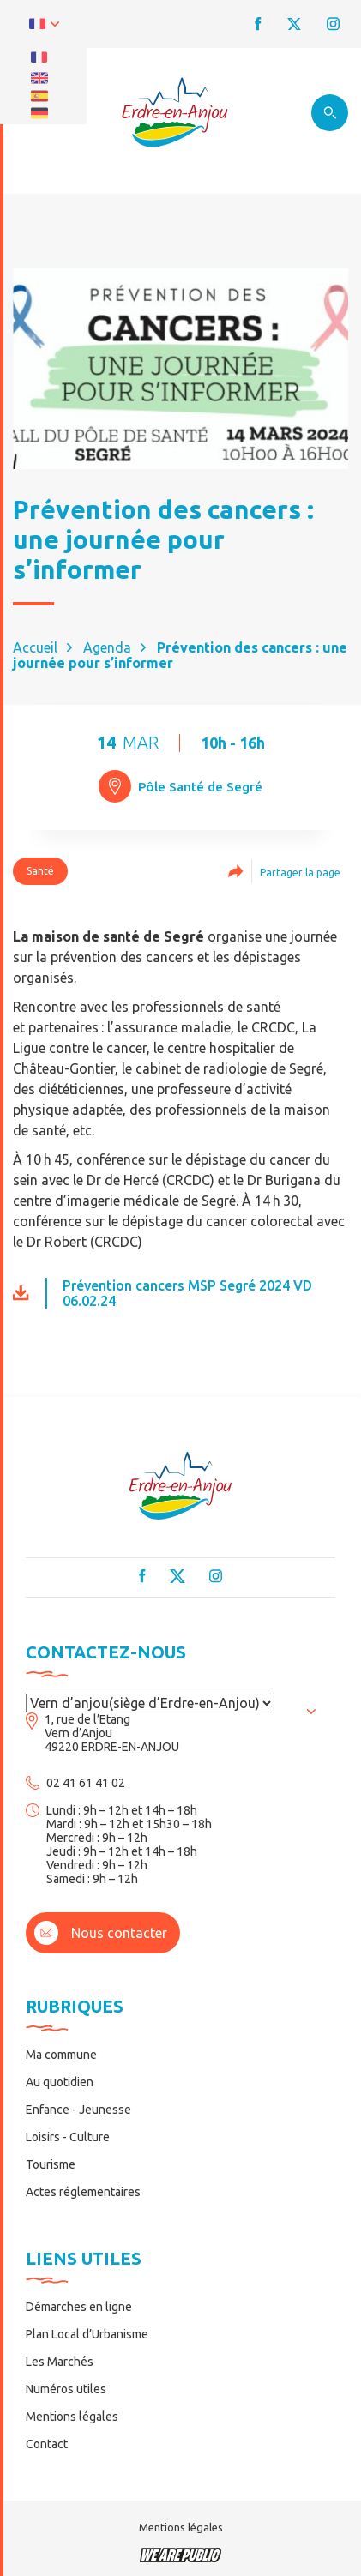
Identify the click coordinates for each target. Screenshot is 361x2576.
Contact (47, 2444)
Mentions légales (72, 2416)
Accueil (35, 647)
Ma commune (61, 2054)
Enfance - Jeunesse (78, 2109)
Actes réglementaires (83, 2192)
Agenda (107, 647)
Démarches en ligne (79, 2307)
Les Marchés (59, 2361)
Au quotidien (59, 2082)
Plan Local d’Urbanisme (87, 2334)
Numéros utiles (66, 2389)
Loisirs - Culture (68, 2137)
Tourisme (50, 2164)
